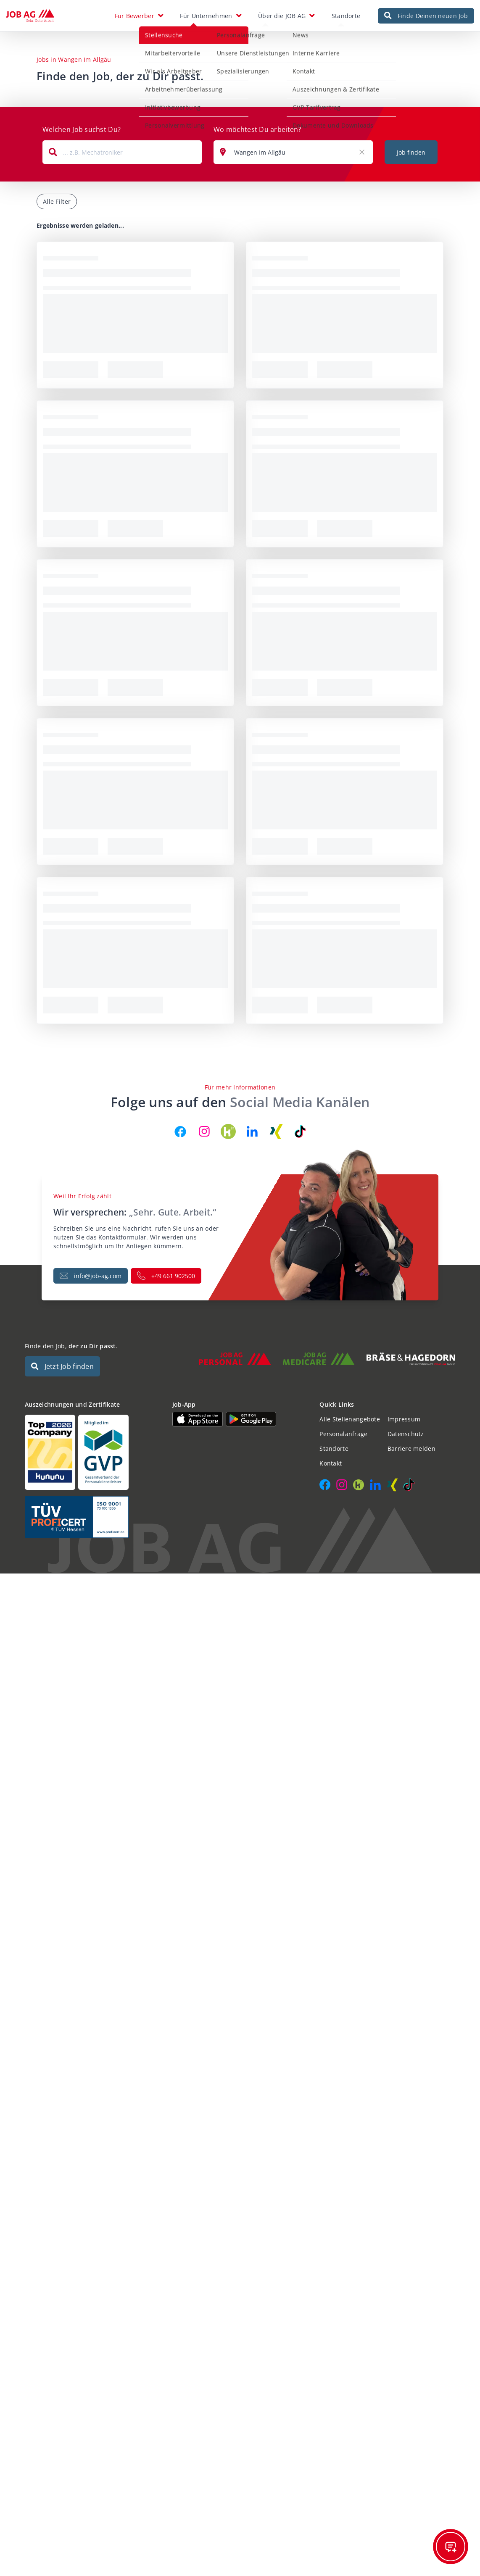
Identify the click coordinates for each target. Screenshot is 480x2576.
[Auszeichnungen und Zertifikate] (93, 1457)
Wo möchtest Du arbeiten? (257, 134)
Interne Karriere (279, 53)
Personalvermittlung (138, 125)
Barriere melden (411, 1453)
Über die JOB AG (282, 18)
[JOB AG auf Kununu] (228, 1136)
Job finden (411, 157)
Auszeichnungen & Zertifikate (299, 89)
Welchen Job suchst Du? (81, 134)
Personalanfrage (204, 35)
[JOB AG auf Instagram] (204, 1136)
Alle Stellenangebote (349, 1424)
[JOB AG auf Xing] (276, 1136)
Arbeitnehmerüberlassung (147, 89)
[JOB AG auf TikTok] (300, 1136)
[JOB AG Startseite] (30, 18)
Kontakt (267, 71)
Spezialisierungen (206, 71)
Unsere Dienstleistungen (216, 53)
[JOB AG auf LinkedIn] (252, 1136)
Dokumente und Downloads (296, 125)
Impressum (404, 1424)
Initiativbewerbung (136, 107)
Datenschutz (406, 1438)
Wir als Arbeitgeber (136, 71)
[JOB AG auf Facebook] (180, 1136)
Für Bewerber (134, 18)
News (264, 35)
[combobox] (122, 156)
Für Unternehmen (206, 18)
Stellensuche (127, 35)
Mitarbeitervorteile (136, 53)
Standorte (346, 18)
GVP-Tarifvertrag (280, 107)
